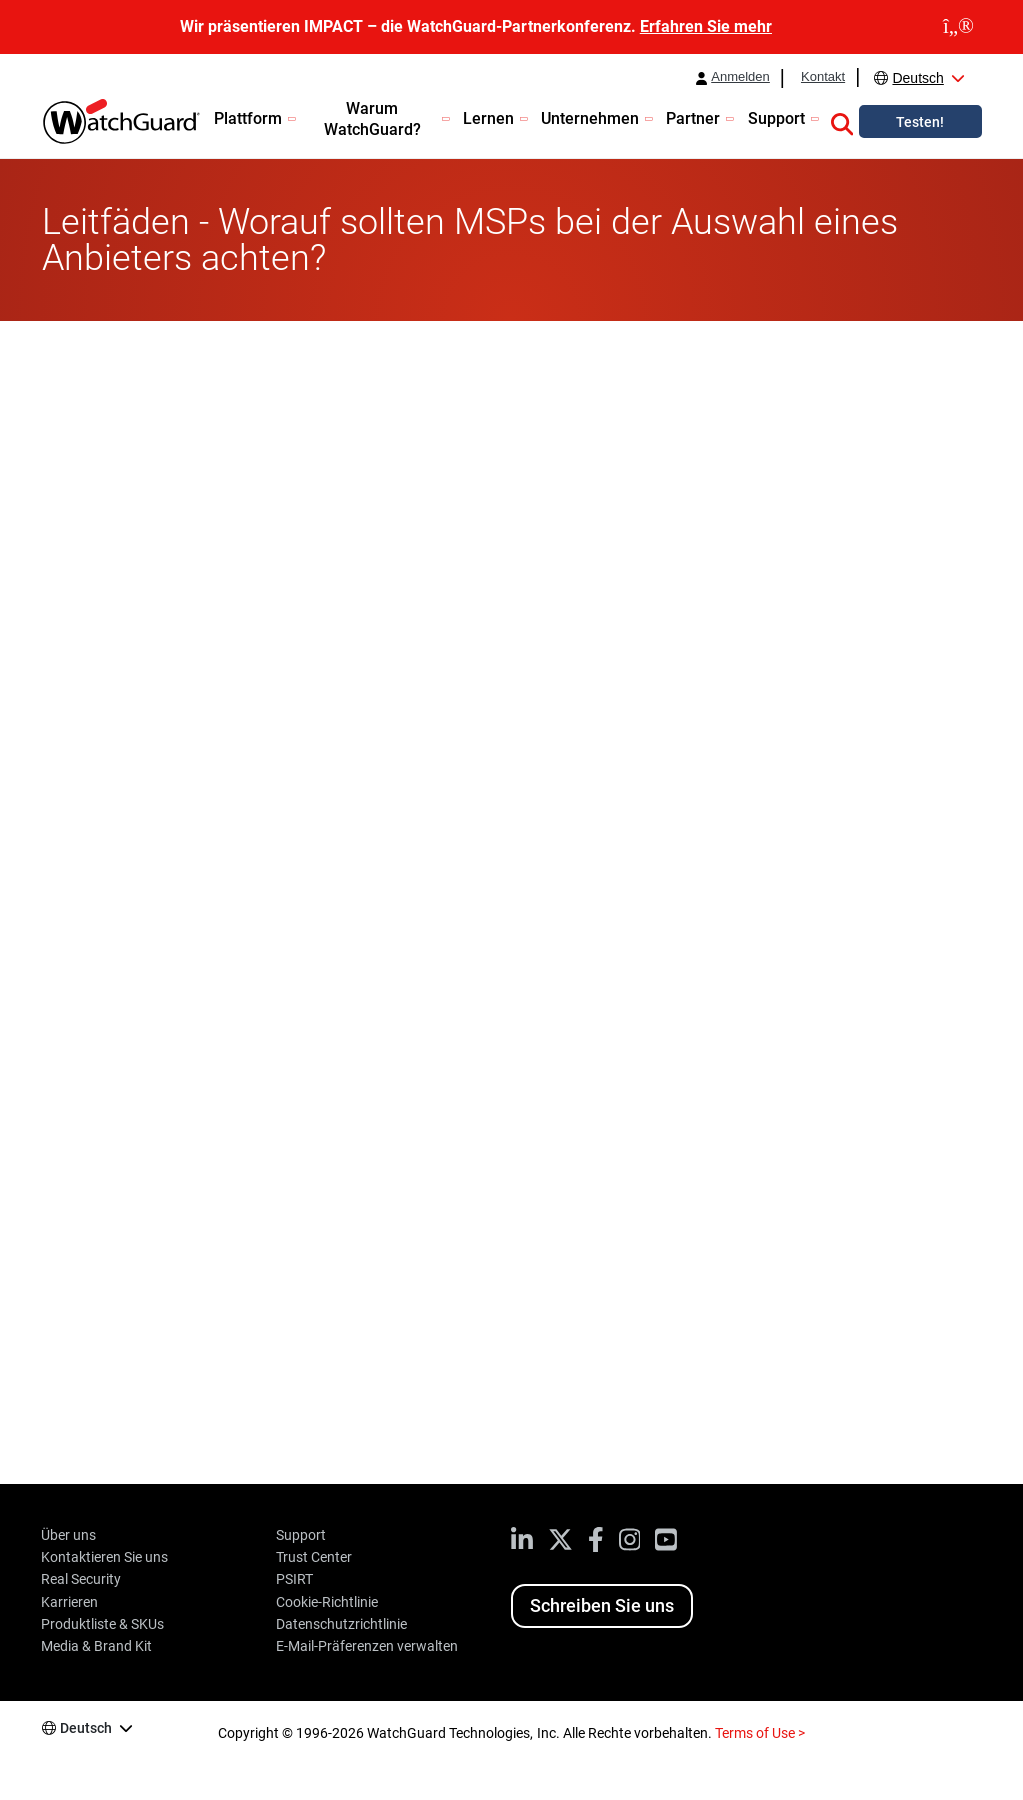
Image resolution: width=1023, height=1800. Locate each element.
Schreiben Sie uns (602, 1605)
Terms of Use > (760, 1733)
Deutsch (917, 78)
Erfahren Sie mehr (706, 26)
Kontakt (823, 77)
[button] (842, 121)
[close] (958, 27)
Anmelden (740, 77)
